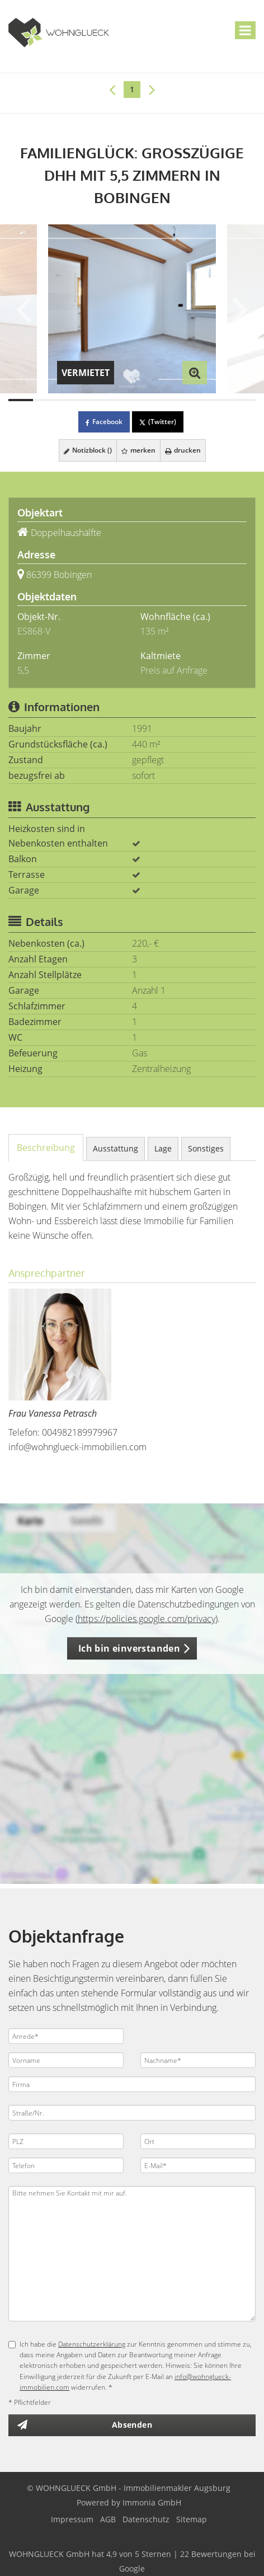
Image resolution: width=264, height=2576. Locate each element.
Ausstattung (115, 1148)
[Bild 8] (193, 400)
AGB (108, 2519)
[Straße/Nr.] (132, 2113)
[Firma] (132, 2084)
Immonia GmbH (151, 2502)
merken (138, 450)
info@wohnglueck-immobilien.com (77, 1447)
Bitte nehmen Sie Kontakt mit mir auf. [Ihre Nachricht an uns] (132, 2253)
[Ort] (198, 2141)
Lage (163, 1148)
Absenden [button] (132, 2424)
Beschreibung (46, 1147)
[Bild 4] (95, 400)
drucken (183, 450)
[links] (112, 89)
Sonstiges (206, 1148)
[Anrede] (66, 2036)
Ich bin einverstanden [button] (129, 1648)
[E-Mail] (198, 2165)
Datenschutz (145, 2519)
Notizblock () (88, 450)
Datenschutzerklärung (91, 2344)
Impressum (72, 2519)
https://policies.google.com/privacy (146, 1619)
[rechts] (152, 89)
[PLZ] (66, 2141)
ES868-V (33, 631)
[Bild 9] (218, 400)
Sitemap (191, 2519)
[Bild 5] (119, 400)
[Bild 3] (70, 400)
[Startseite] (58, 32)
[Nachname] (198, 2060)
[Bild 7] (169, 400)
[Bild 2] (45, 400)
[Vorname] (66, 2060)
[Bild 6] (144, 400)
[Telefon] (66, 2165)
